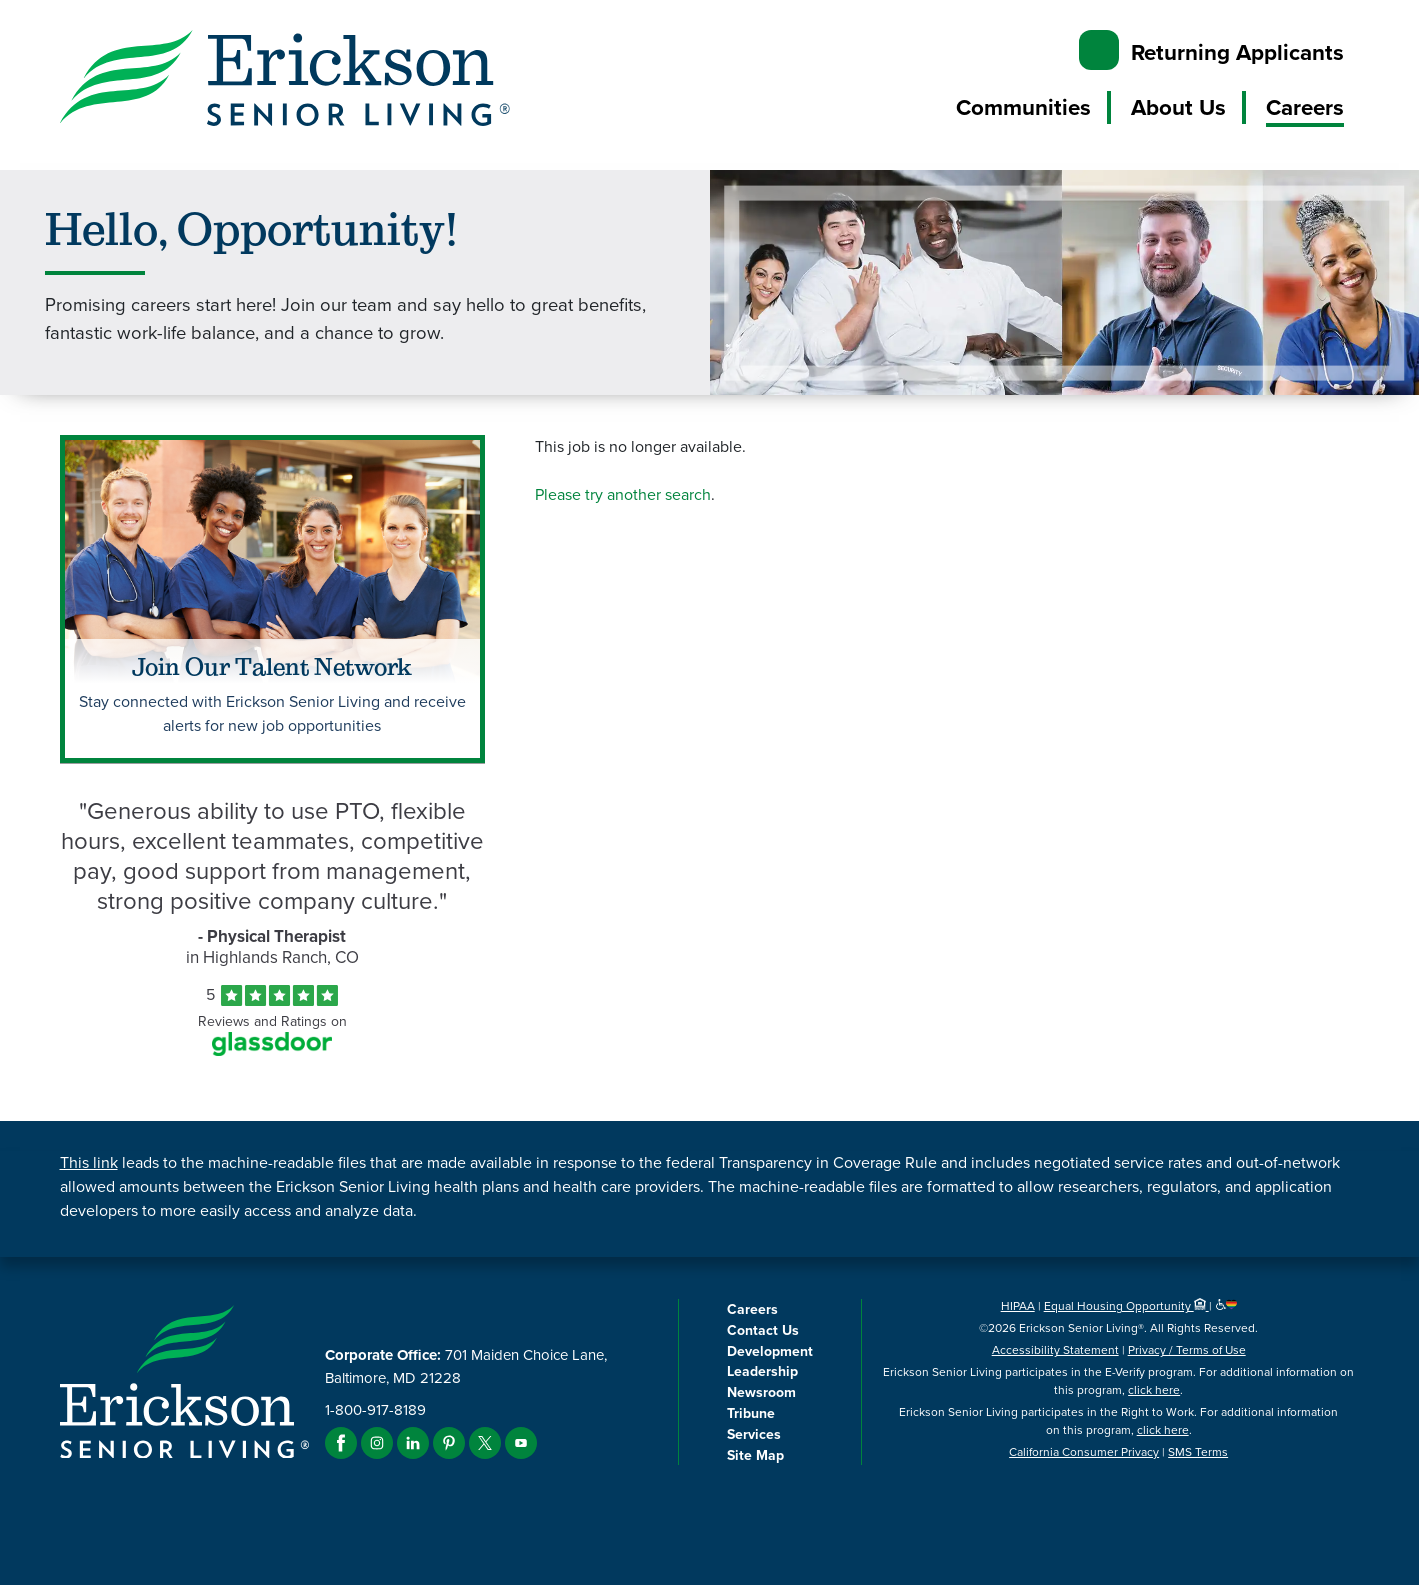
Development (770, 1351)
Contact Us (763, 1330)
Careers (1305, 107)
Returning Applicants (1237, 52)
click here (1154, 1390)
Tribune (751, 1413)
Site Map (755, 1455)
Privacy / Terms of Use (1187, 1350)
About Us (1178, 107)
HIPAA (1018, 1306)
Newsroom (761, 1392)
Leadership (762, 1371)
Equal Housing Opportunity (1126, 1306)
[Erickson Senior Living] (285, 81)
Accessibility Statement (1055, 1350)
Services (754, 1434)
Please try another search (623, 494)
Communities (1023, 107)
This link (89, 1162)
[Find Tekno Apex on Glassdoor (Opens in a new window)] (272, 1050)
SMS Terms (1198, 1452)
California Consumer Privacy (1084, 1452)
